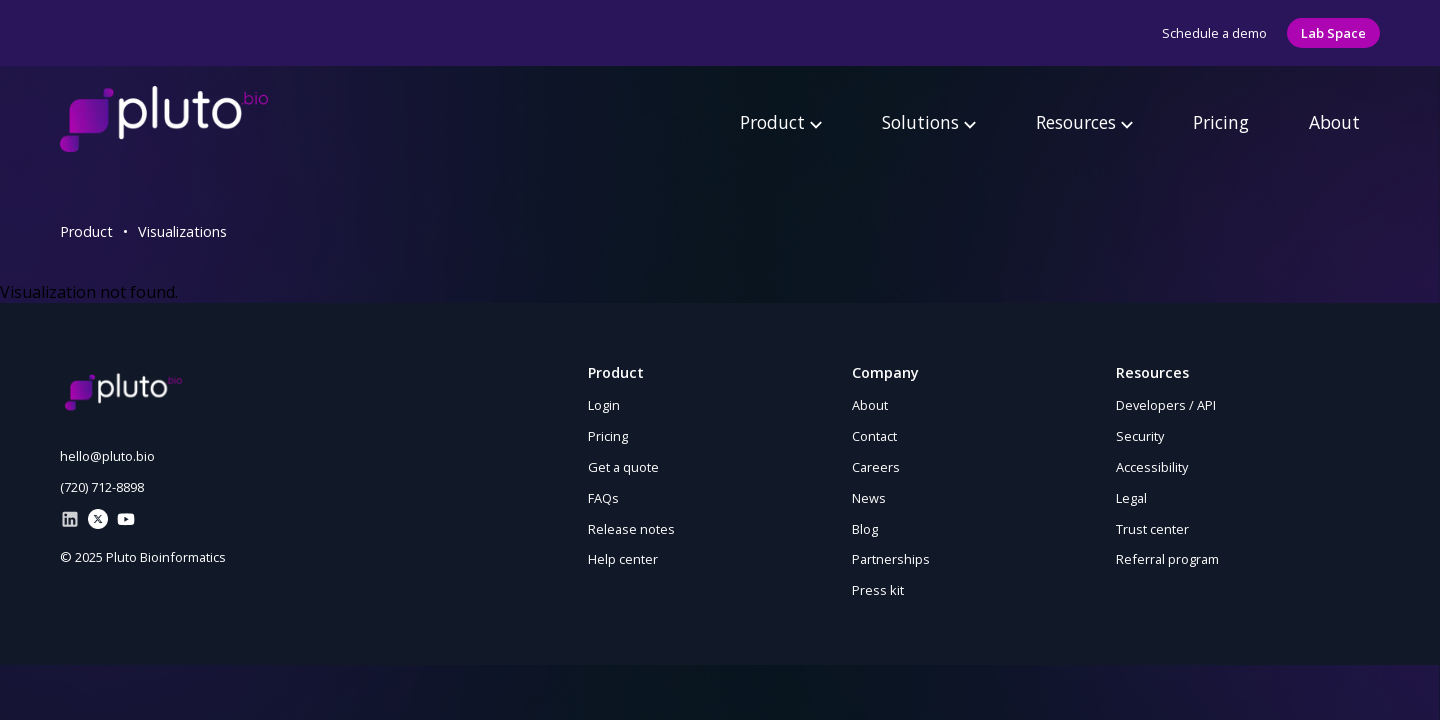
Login (604, 405)
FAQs (603, 498)
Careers (876, 467)
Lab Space (1333, 33)
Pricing (1221, 122)
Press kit (878, 590)
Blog (865, 529)
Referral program (1167, 559)
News (869, 498)
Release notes (631, 529)
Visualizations (182, 231)
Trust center (1152, 529)
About (1334, 122)
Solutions (929, 122)
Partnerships (891, 559)
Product (781, 122)
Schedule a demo (1214, 33)
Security (1140, 436)
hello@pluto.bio (107, 456)
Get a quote (623, 467)
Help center (623, 559)
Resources (1084, 122)
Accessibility (1152, 467)
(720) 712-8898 (102, 487)
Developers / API (1166, 405)
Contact (874, 436)
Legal (1131, 498)
